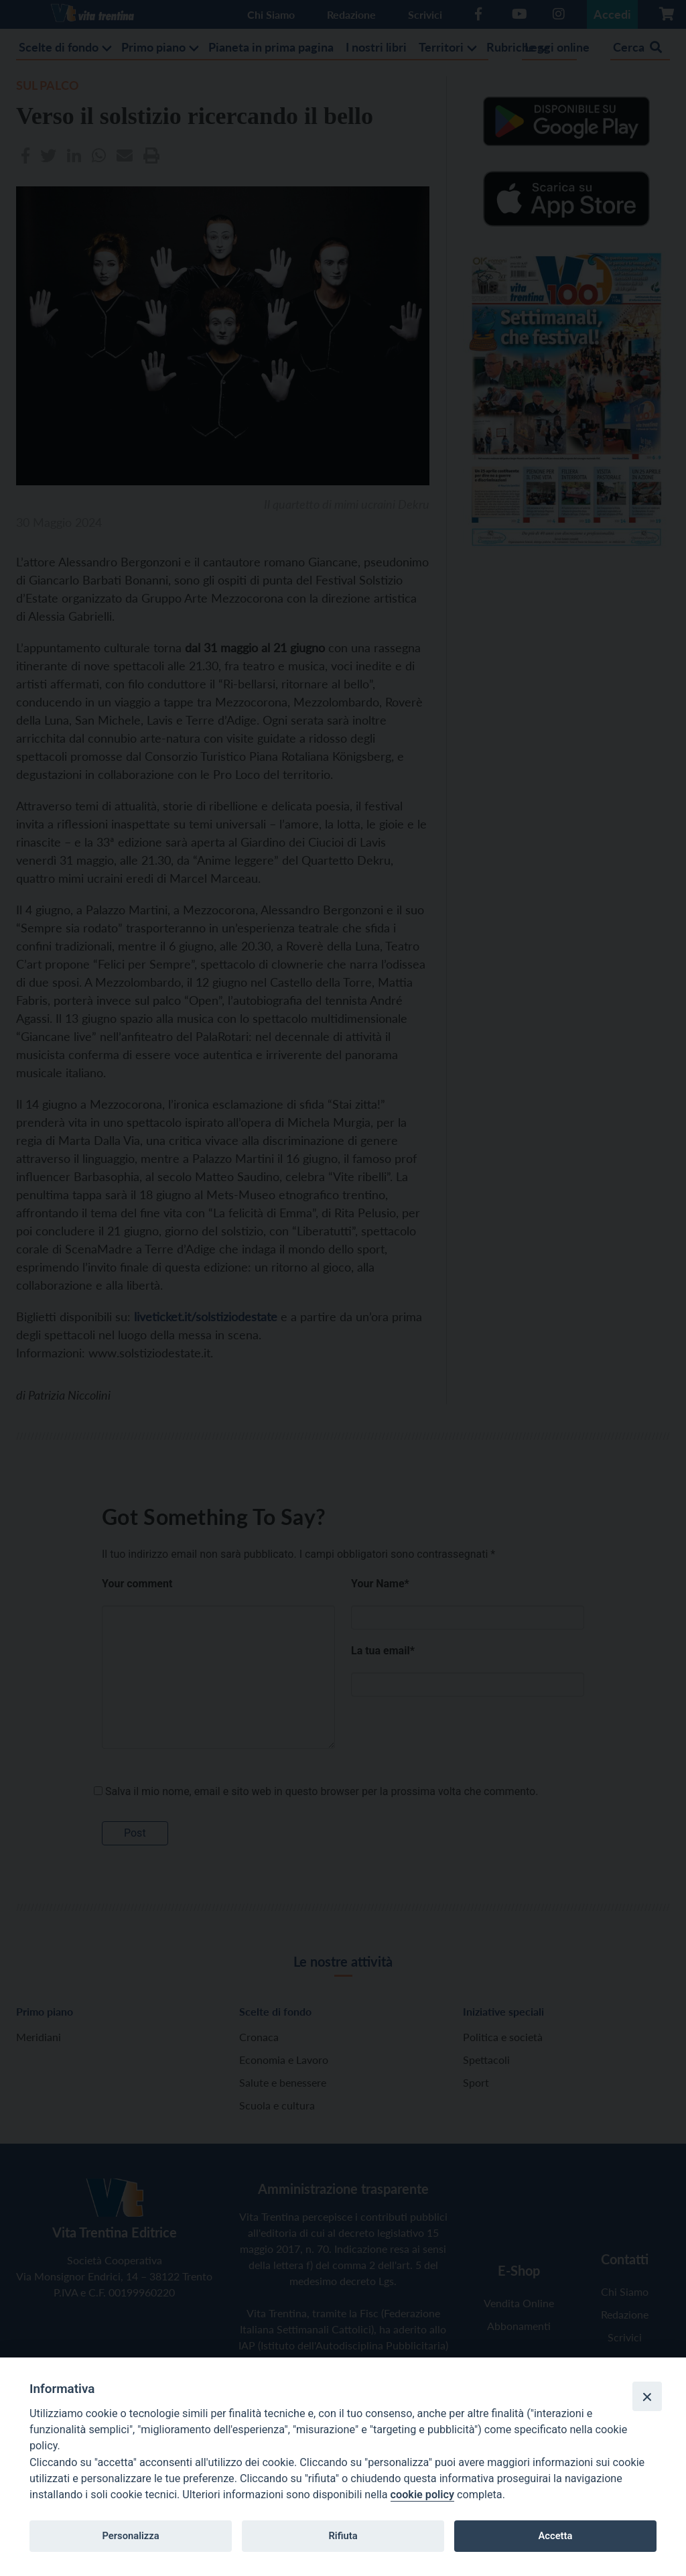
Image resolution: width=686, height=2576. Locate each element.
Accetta (555, 2536)
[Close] (647, 2396)
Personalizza (130, 2536)
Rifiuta (342, 2536)
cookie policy (422, 2494)
